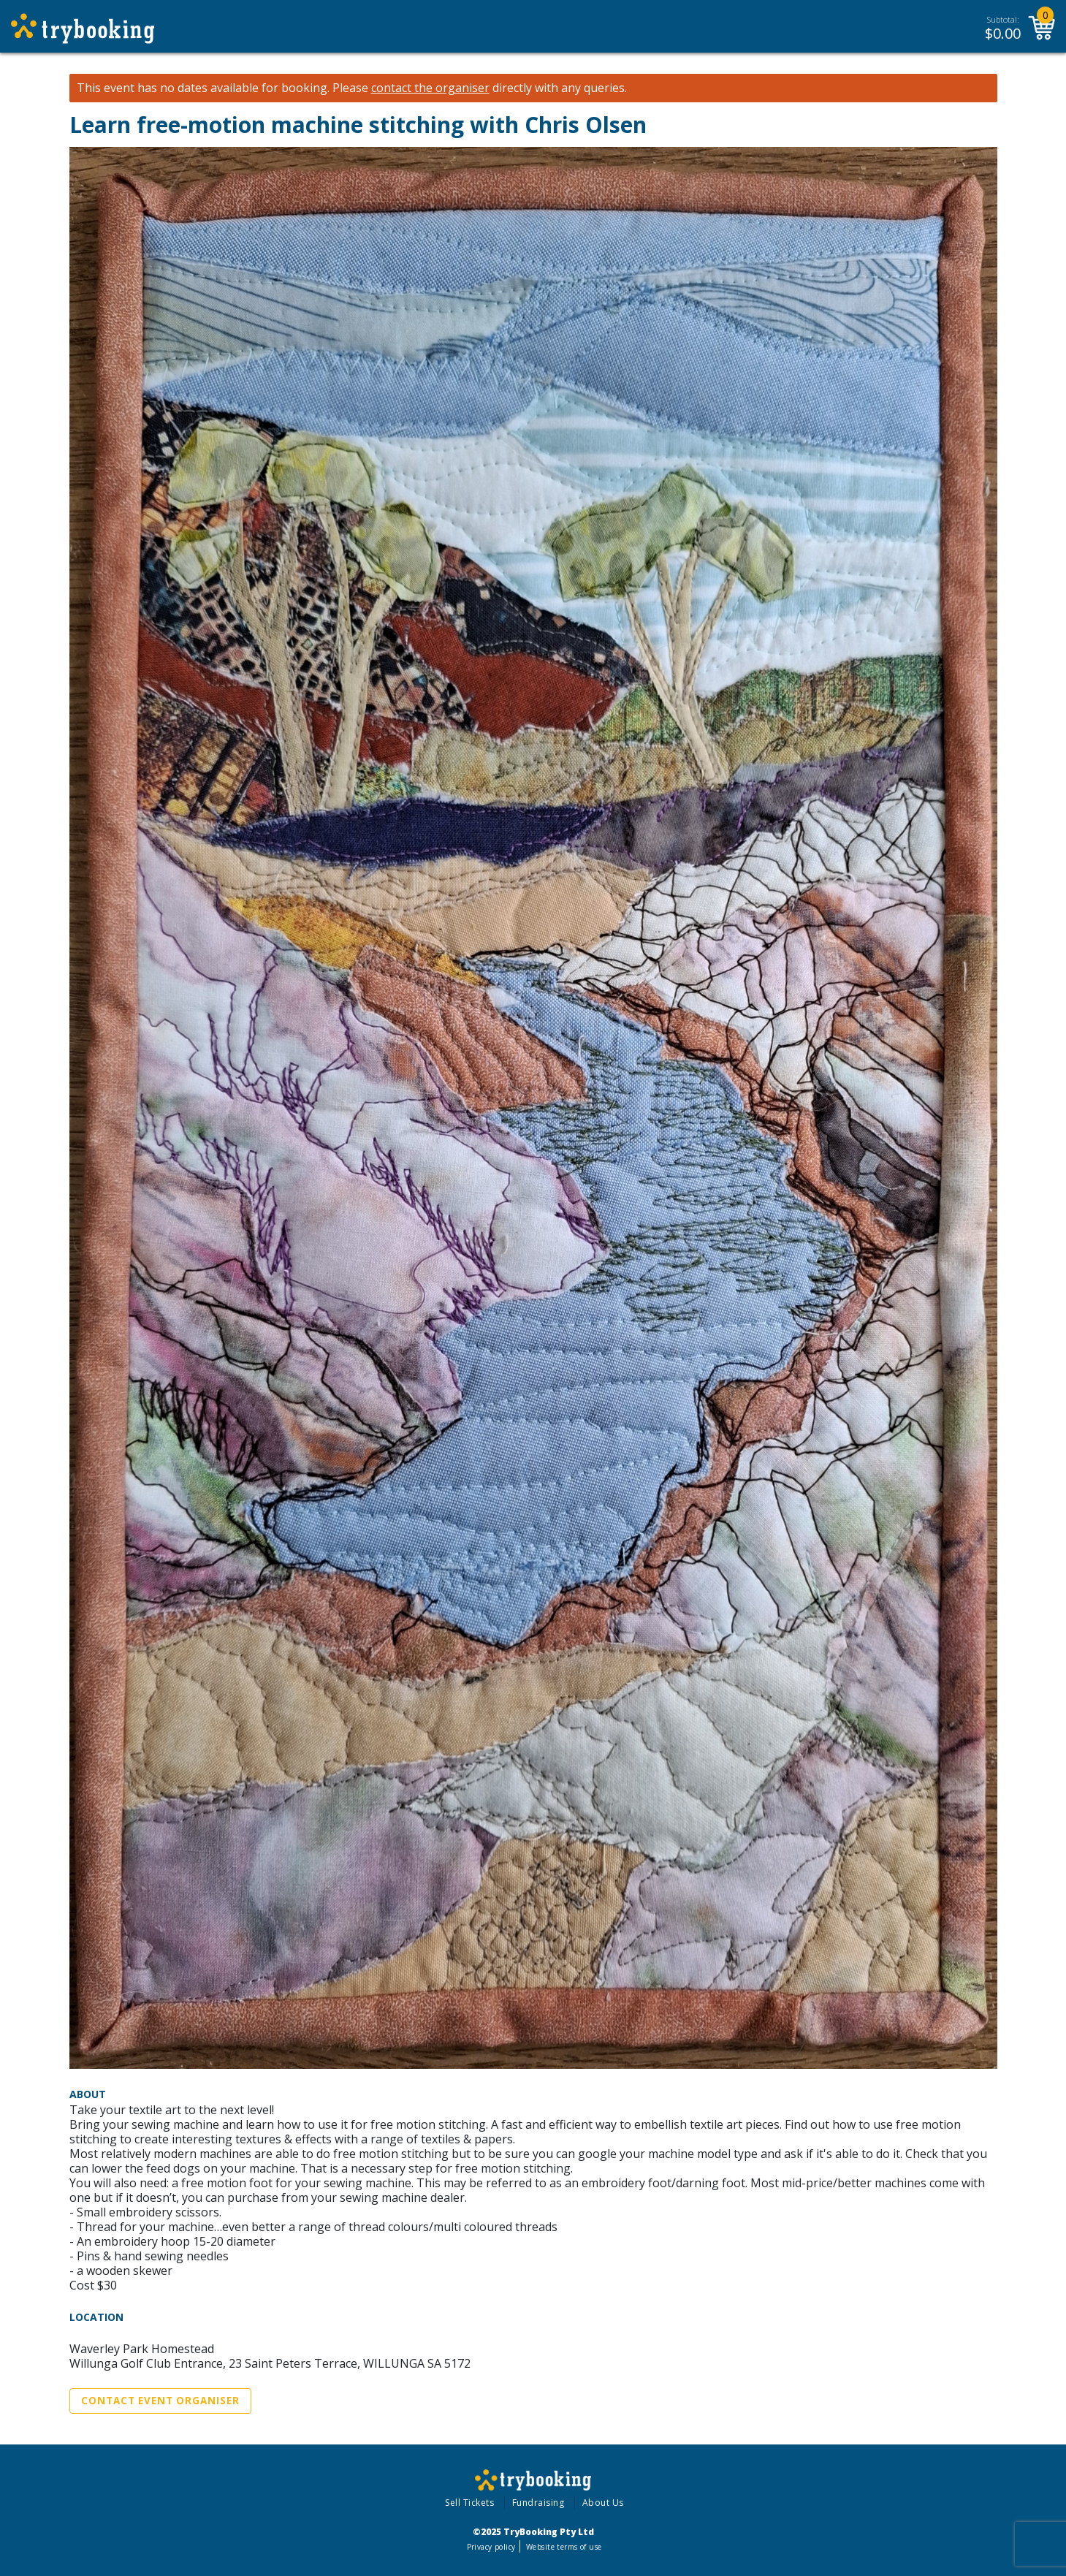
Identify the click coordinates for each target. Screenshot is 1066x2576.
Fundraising (538, 2502)
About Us (603, 2502)
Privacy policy (491, 2547)
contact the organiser (430, 88)
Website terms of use (563, 2547)
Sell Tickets (469, 2502)
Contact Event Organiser (160, 2400)
